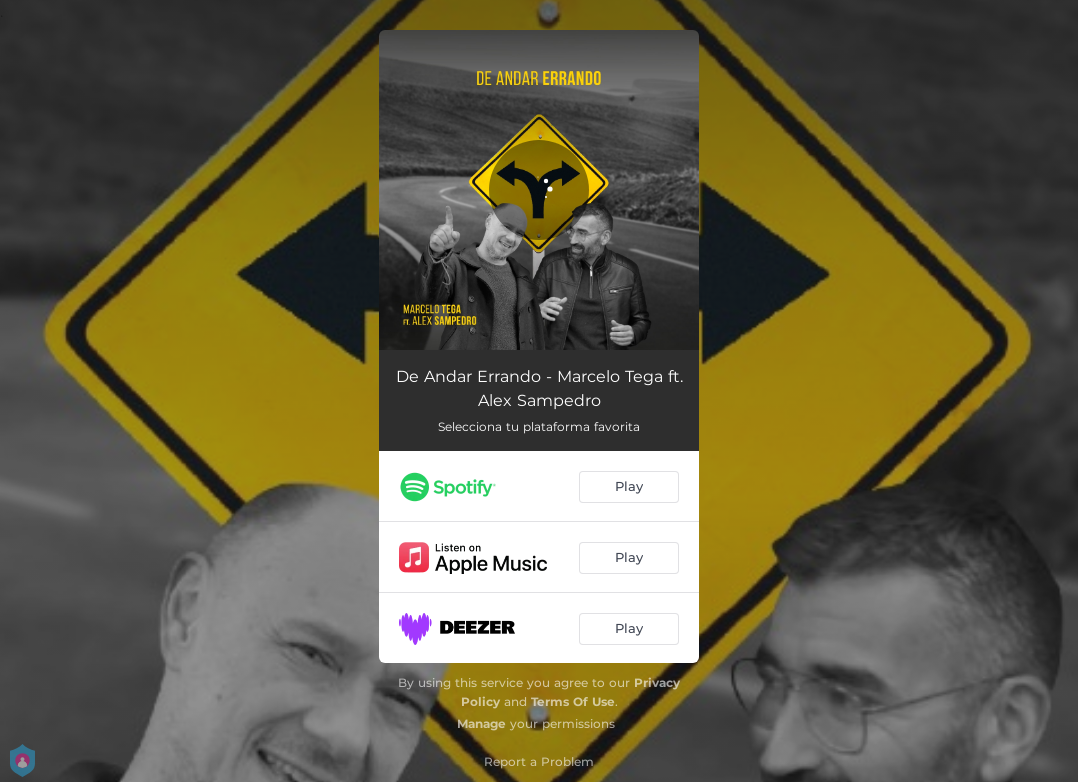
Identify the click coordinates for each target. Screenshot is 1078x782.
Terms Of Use (573, 701)
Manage (481, 723)
